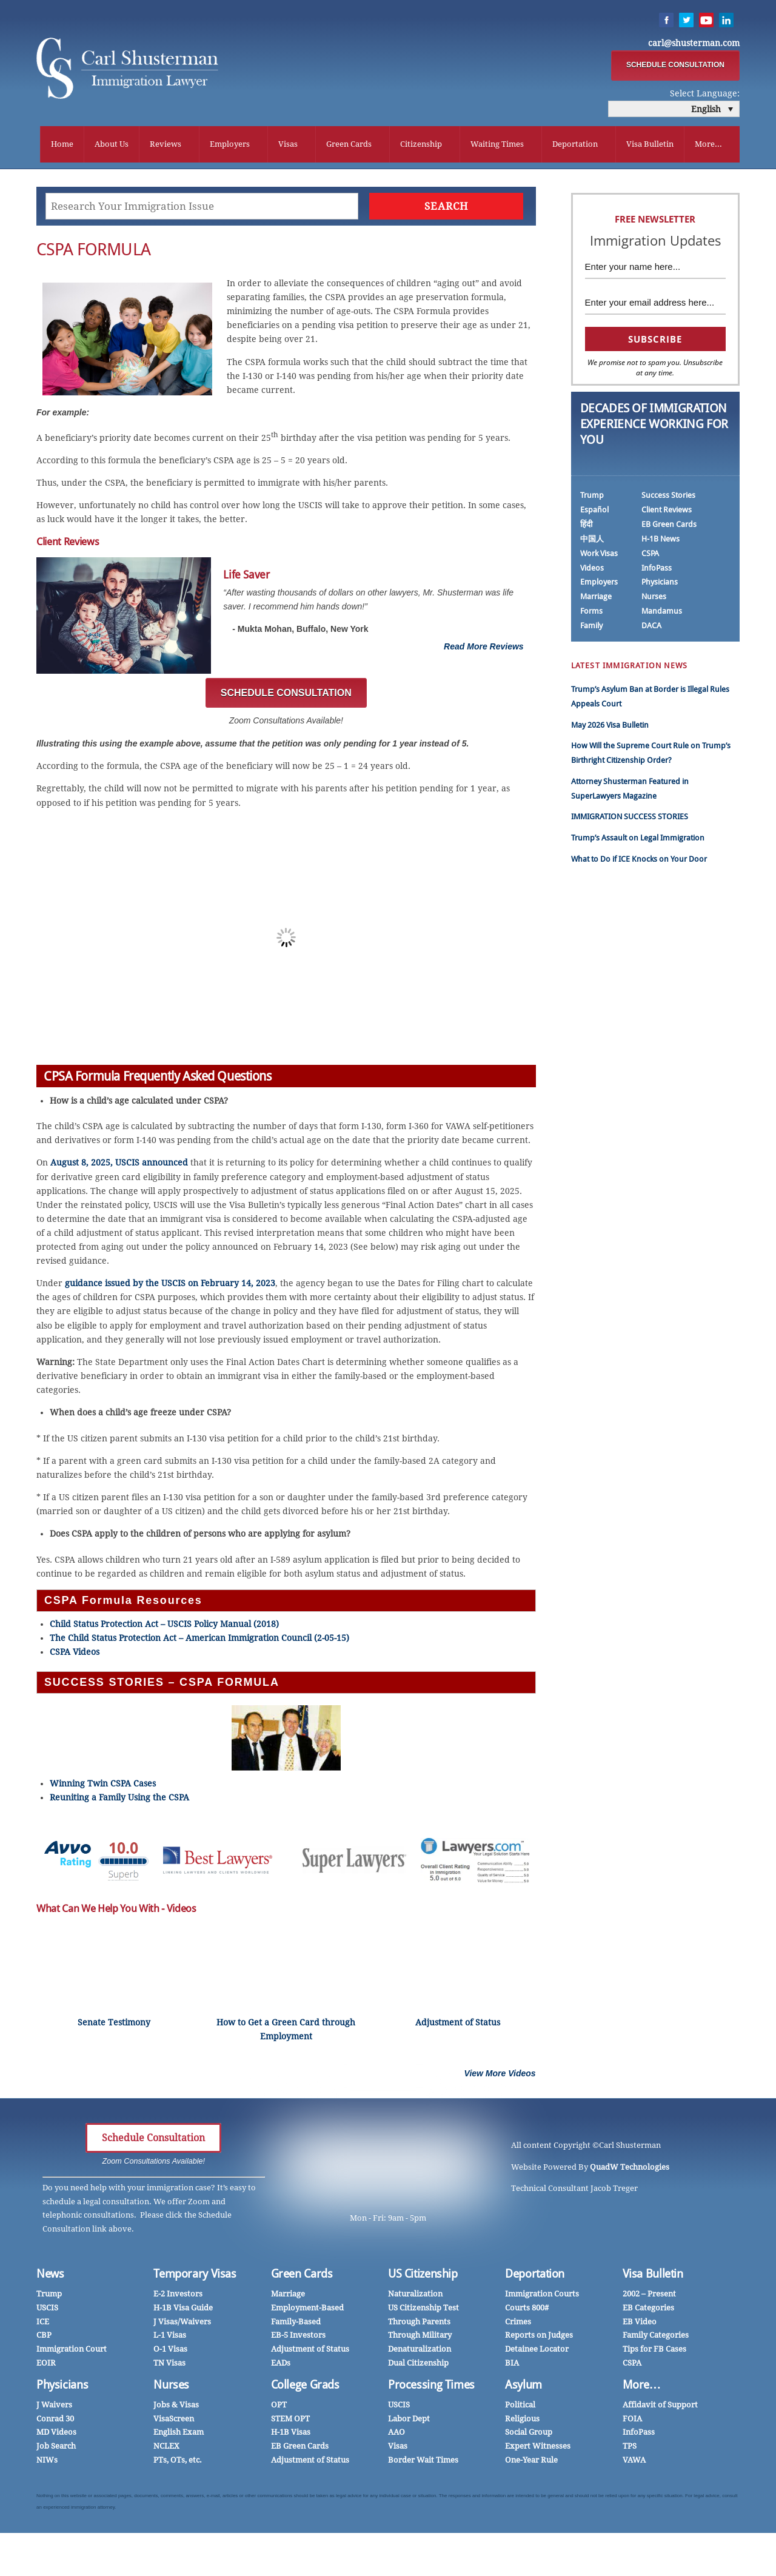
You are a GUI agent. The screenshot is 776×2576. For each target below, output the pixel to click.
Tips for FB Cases (654, 2351)
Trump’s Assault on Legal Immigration (637, 840)
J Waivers (54, 2407)
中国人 (592, 541)
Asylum (523, 2388)
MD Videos (56, 2435)
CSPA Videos (74, 1655)
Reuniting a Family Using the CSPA (119, 1801)
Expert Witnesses (537, 2449)
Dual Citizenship (418, 2365)
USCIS (47, 2310)
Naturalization (415, 2297)
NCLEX (166, 2449)
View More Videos (500, 2076)
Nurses (653, 600)
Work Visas (599, 556)
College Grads (305, 2388)
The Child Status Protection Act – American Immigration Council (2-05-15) (199, 1641)
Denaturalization (419, 2351)
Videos (592, 570)
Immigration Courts (542, 2297)
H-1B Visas (290, 2435)
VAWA (634, 2462)
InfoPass (656, 570)
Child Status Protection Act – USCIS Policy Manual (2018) (164, 1627)
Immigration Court (71, 2351)
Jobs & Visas (176, 2407)
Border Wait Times (423, 2462)
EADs (280, 2365)
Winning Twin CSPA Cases (103, 1787)
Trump (592, 498)
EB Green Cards (669, 527)
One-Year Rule (531, 2462)
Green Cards (349, 145)
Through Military (420, 2338)
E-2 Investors (177, 2297)
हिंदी (586, 527)
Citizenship (421, 145)
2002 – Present (649, 2297)
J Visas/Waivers (182, 2324)
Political (520, 2407)
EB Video (640, 2324)
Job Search (56, 2449)
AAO (396, 2435)
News (50, 2277)
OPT (279, 2407)
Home (62, 145)
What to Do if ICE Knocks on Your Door (639, 862)
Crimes (518, 2324)
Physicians (659, 585)
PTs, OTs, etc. (177, 2462)
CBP (44, 2338)
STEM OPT (290, 2421)
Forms (591, 614)
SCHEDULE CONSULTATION (675, 66)
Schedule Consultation (153, 2141)
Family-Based (296, 2324)
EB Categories (648, 2310)
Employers (230, 145)
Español (594, 512)
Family (591, 629)
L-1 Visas (169, 2338)
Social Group (528, 2435)
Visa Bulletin (650, 145)
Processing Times (431, 2388)
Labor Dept (409, 2421)
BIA (512, 2365)
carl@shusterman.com (694, 44)
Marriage (596, 600)
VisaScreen (173, 2421)
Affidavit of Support (660, 2407)
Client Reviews (666, 512)
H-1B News (660, 541)
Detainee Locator (537, 2351)
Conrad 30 (55, 2421)
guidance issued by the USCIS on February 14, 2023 (170, 1287)
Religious (522, 2421)
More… (642, 2388)
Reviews (165, 145)
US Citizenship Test (423, 2310)
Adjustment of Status (310, 2351)
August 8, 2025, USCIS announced (119, 1166)
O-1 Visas (170, 2351)
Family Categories (656, 2338)
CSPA (650, 556)
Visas (288, 145)
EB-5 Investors (298, 2338)
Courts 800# (527, 2310)
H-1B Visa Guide (183, 2310)
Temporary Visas (194, 2277)
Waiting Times (497, 145)
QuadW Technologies (629, 2170)
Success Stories (668, 498)
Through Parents (419, 2324)
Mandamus (661, 614)
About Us (112, 145)
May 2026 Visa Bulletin (610, 728)
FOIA (632, 2421)
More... (708, 145)
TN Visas (169, 2365)
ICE (42, 2324)
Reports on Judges (539, 2338)
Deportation (575, 145)
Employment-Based (307, 2310)
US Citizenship (423, 2277)
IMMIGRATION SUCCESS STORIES (629, 820)
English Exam (178, 2435)
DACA (651, 629)
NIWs (47, 2462)
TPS (630, 2449)
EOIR (46, 2365)
